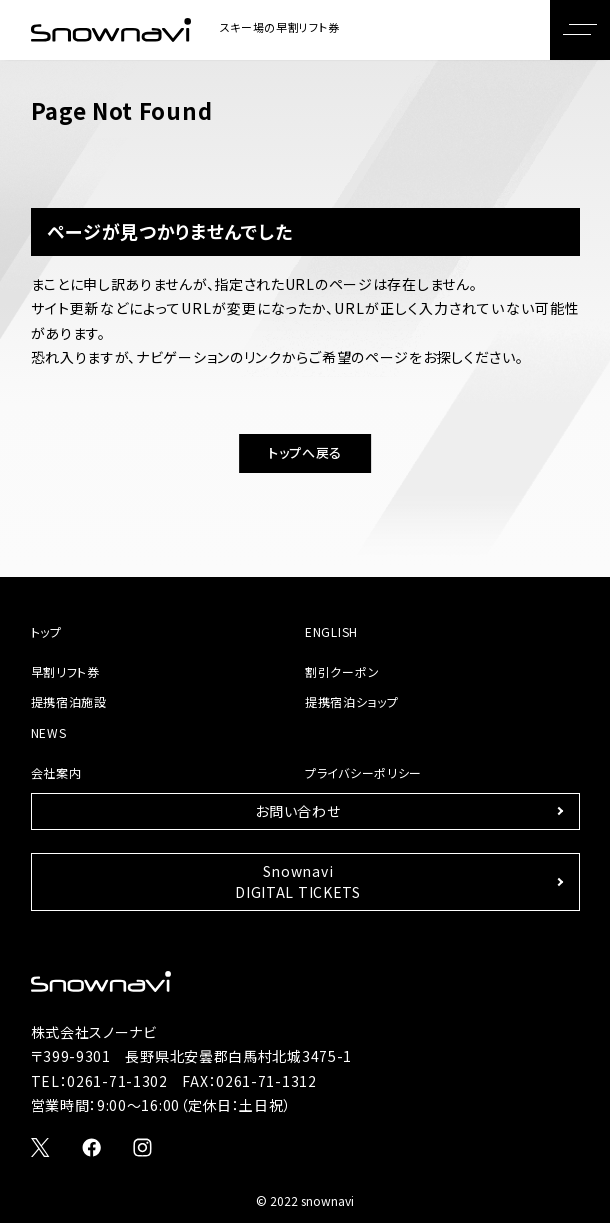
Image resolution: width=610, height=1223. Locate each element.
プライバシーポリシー (363, 772)
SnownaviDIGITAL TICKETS (298, 881)
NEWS (49, 732)
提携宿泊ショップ (352, 701)
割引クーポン (342, 671)
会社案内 (56, 772)
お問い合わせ (297, 811)
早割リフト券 (65, 671)
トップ (46, 631)
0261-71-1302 (117, 1081)
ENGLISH (331, 631)
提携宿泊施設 (69, 701)
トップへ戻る (305, 452)
